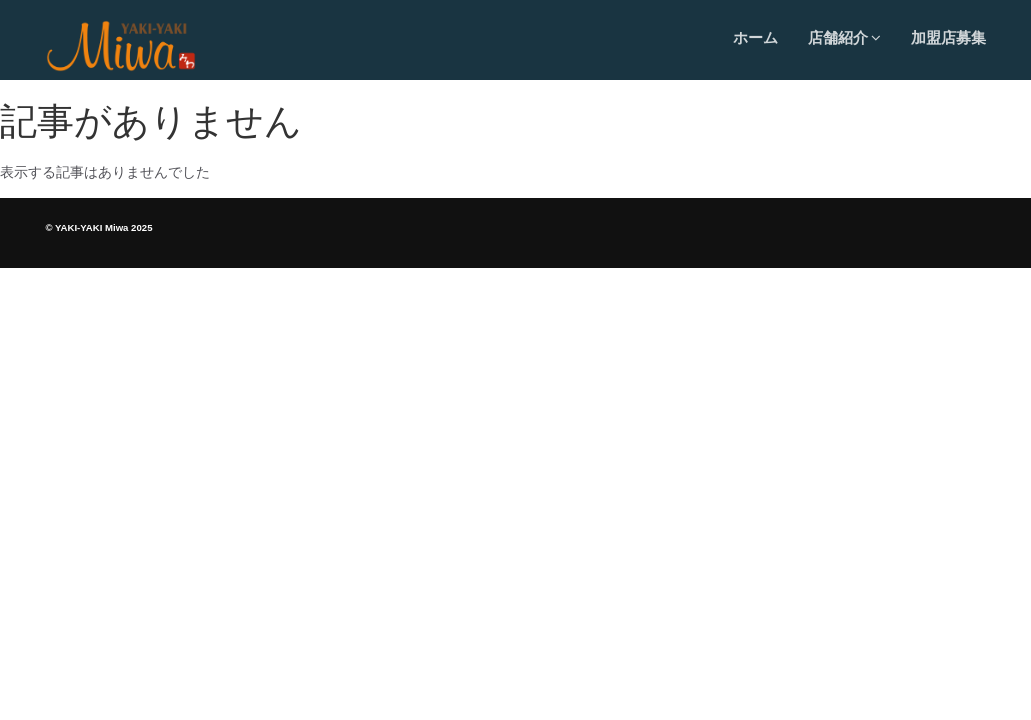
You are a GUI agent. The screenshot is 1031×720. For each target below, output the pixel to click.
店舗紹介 (844, 37)
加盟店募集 (948, 37)
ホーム (755, 37)
